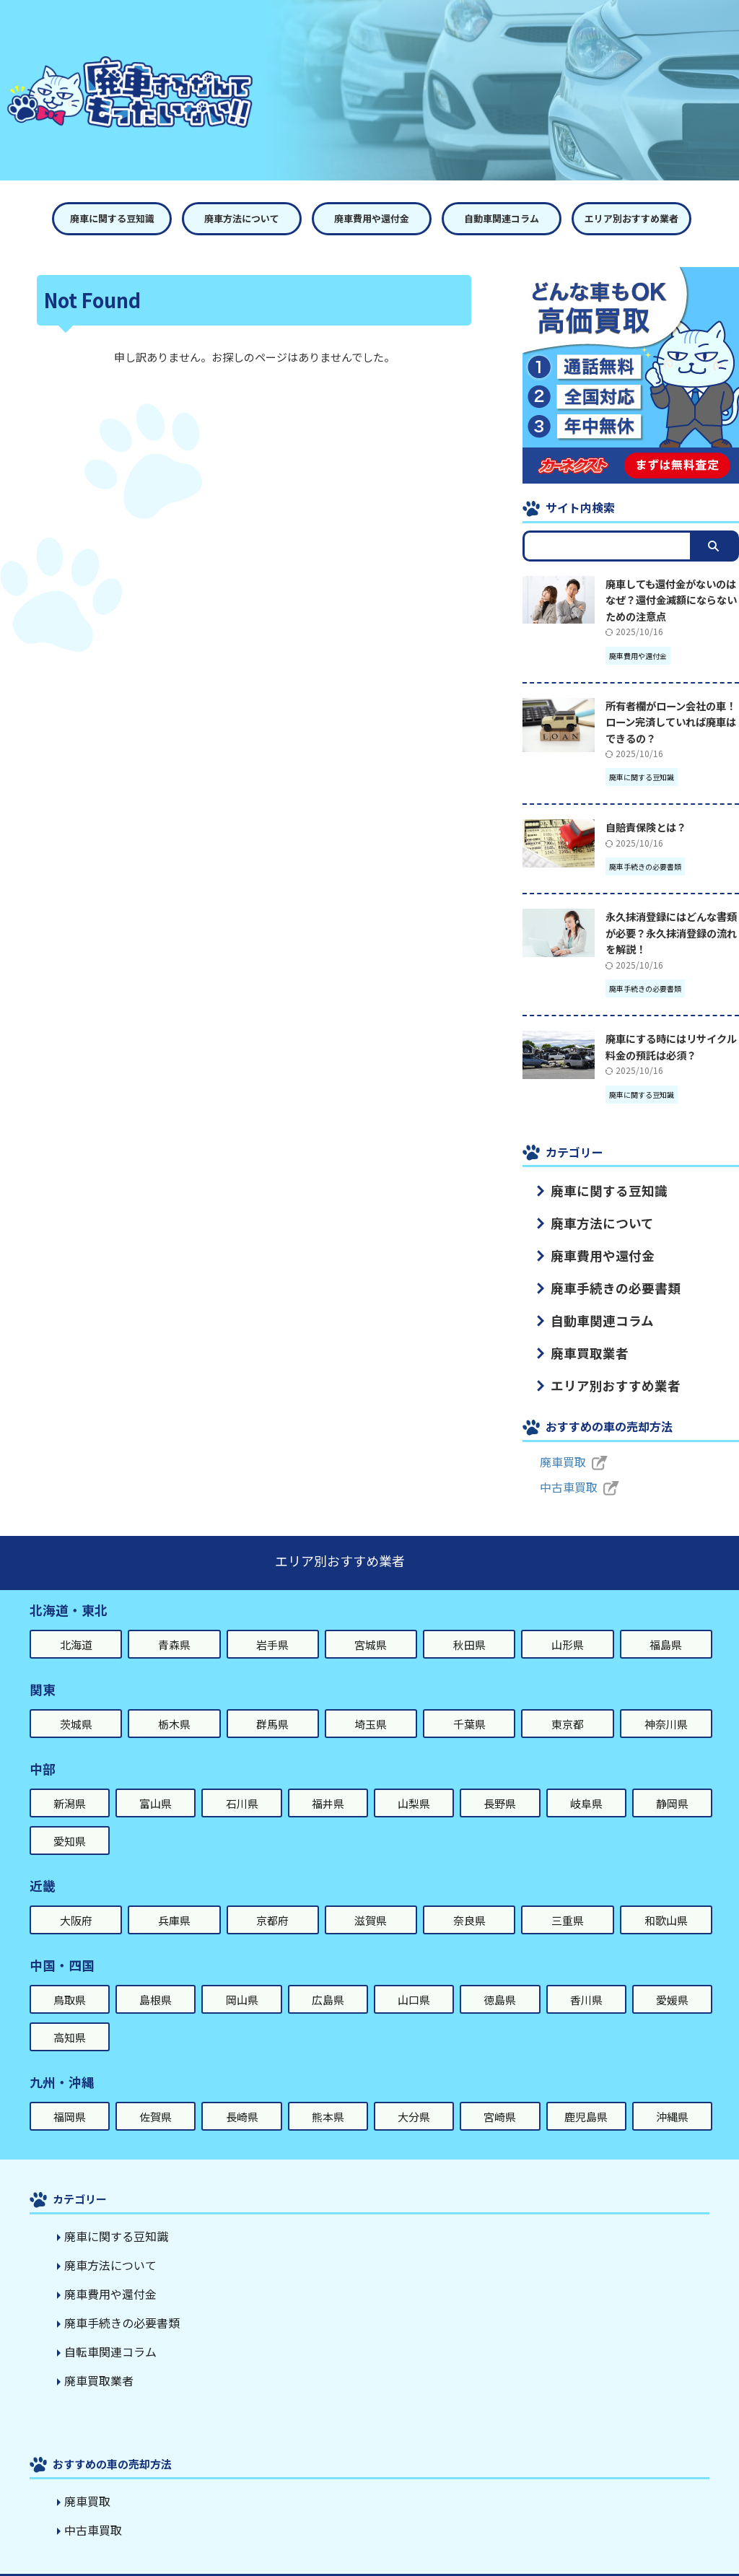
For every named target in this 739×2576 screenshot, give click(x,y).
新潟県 (69, 1783)
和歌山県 (666, 1900)
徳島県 (500, 1979)
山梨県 (414, 1783)
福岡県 (69, 2096)
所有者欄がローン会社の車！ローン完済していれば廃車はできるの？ (670, 722)
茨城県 (76, 1703)
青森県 (174, 1624)
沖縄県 (672, 2096)
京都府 (272, 1900)
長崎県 (242, 2096)
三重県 (567, 1900)
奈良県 (469, 1900)
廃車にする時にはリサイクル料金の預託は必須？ (671, 1046)
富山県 (155, 1783)
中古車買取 (565, 1466)
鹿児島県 (586, 2096)
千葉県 (469, 1703)
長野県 (500, 1783)
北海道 (76, 1624)
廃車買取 (560, 1441)
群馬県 (272, 1703)
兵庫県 (174, 1900)
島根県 (155, 1979)
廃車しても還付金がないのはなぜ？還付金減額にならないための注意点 (671, 600)
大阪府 (76, 1900)
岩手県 (272, 1624)
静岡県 (672, 1783)
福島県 (666, 1624)
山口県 (414, 1979)
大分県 (414, 2096)
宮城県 (370, 1624)
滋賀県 (370, 1900)
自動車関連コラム (501, 218)
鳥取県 (69, 1979)
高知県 (69, 2017)
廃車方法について (241, 218)
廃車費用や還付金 (371, 218)
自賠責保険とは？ (645, 826)
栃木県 (174, 1703)
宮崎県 (500, 2096)
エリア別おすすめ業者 (631, 218)
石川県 (242, 1783)
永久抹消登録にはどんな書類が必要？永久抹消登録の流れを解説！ (671, 932)
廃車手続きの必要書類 (598, 1277)
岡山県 (242, 1979)
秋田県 (469, 1624)
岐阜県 (586, 1783)
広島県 (328, 1979)
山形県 (567, 1624)
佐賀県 (155, 2096)
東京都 (567, 1703)
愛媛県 (672, 1979)
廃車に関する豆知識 (112, 218)
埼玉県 (370, 1703)
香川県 (586, 1979)
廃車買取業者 (578, 1337)
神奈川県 (666, 1703)
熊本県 (328, 2096)
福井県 (328, 1783)
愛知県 (69, 1820)
